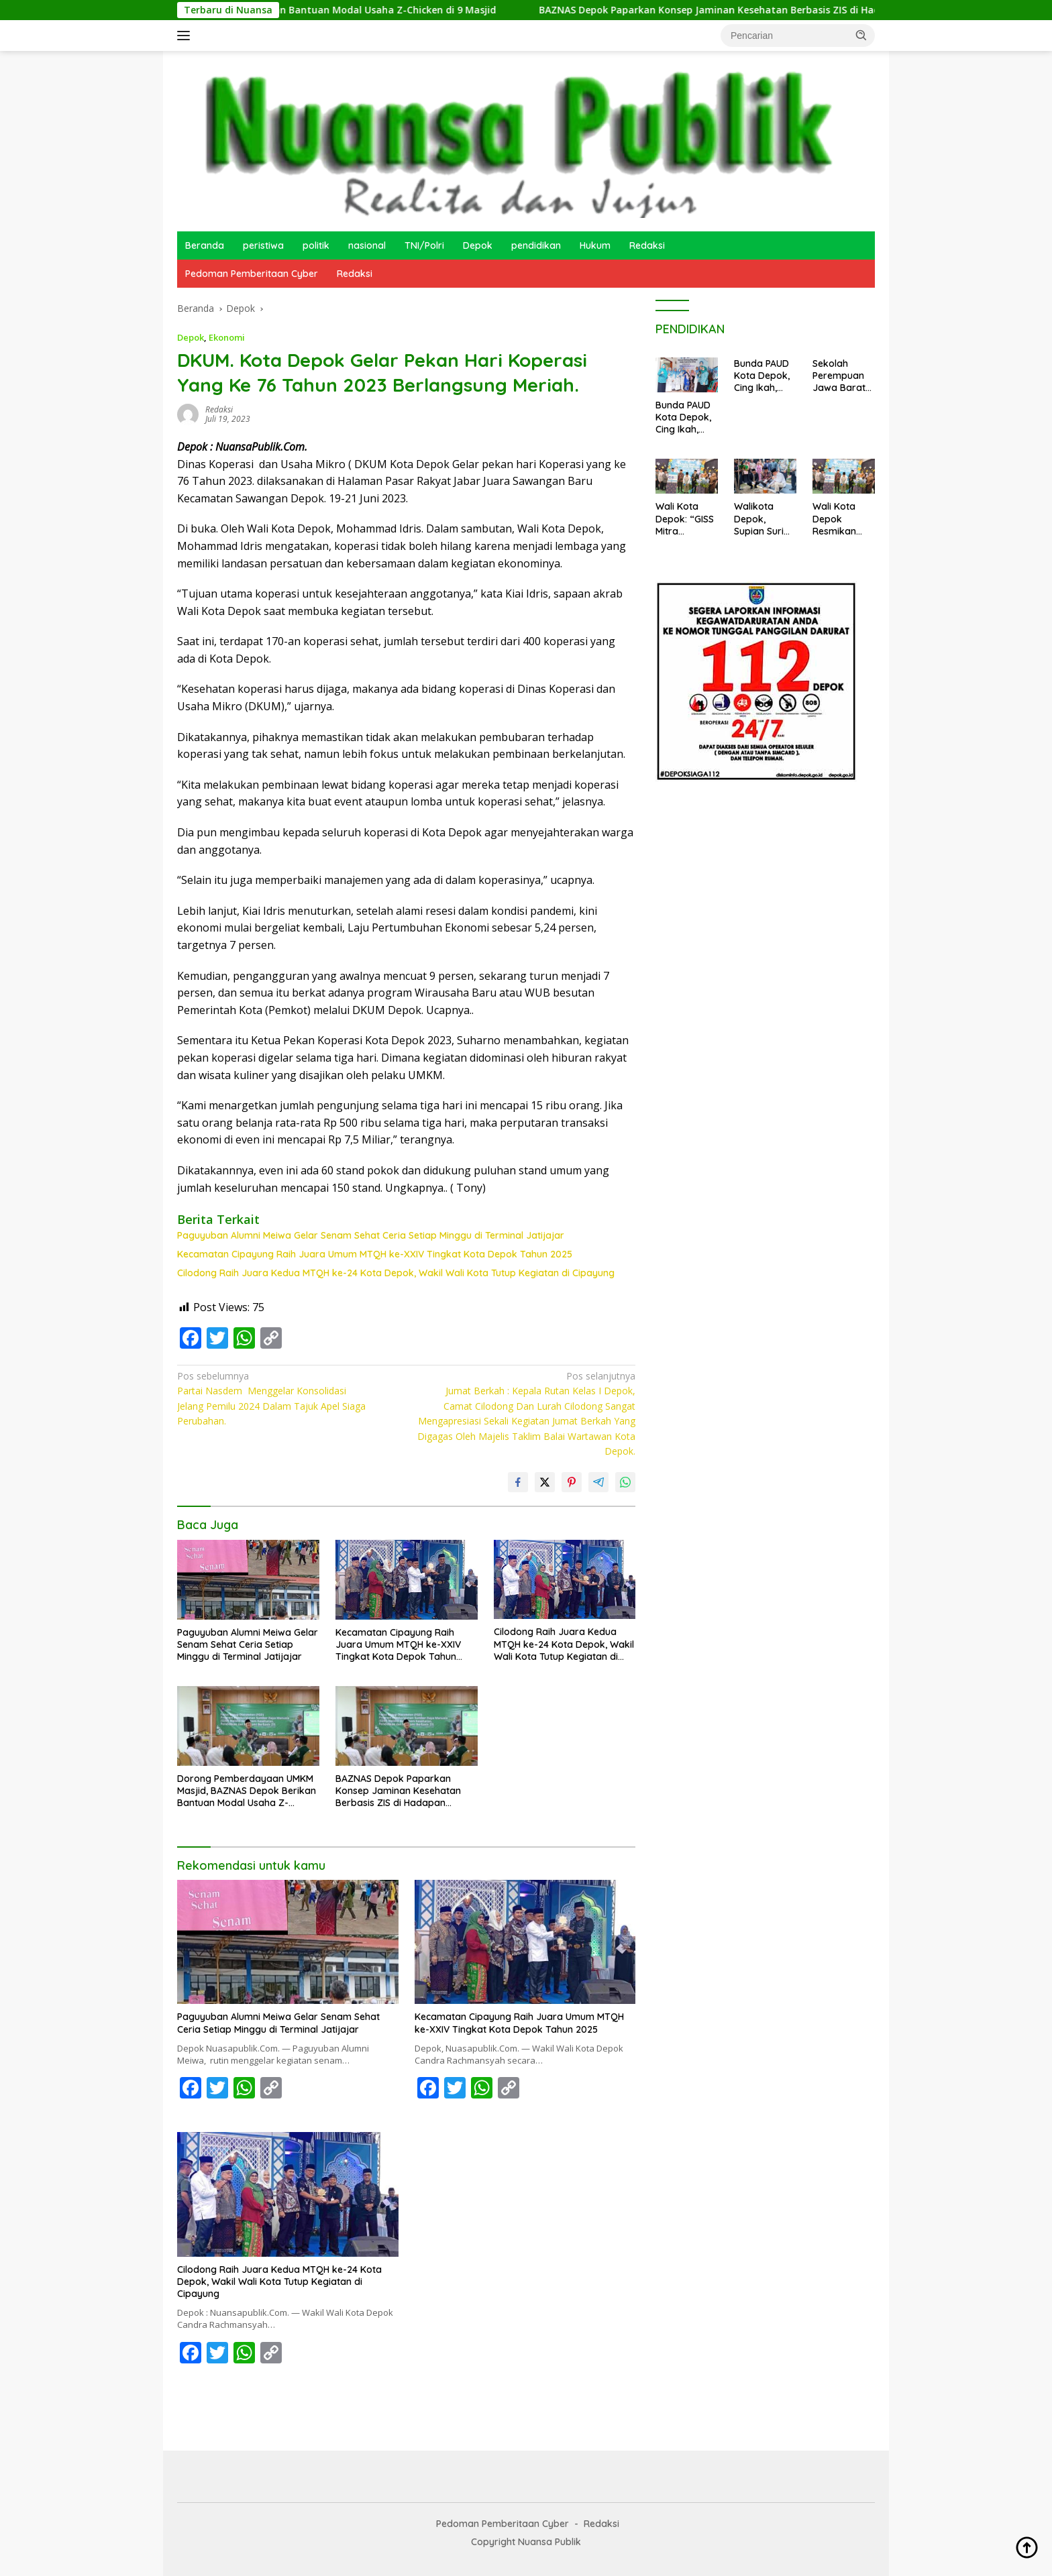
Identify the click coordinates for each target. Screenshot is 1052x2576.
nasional (367, 245)
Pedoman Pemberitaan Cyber (251, 274)
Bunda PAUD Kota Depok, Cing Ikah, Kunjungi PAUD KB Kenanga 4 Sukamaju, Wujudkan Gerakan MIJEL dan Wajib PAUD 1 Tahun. (684, 417)
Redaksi (647, 245)
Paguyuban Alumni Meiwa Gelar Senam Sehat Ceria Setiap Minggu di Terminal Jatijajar (370, 1235)
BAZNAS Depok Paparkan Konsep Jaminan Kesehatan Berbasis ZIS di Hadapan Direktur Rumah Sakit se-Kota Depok (402, 1791)
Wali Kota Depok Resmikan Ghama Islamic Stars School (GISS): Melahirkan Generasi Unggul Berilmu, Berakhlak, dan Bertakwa (842, 518)
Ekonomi (227, 337)
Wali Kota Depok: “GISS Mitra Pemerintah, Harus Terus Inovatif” (684, 518)
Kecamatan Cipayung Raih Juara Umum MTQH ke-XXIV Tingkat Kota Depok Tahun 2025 (374, 1254)
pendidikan (536, 245)
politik (316, 245)
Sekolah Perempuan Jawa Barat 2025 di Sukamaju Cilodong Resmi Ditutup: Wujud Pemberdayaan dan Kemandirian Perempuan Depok (841, 375)
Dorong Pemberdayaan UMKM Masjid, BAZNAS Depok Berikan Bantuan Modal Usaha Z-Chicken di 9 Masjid (246, 1791)
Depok (477, 245)
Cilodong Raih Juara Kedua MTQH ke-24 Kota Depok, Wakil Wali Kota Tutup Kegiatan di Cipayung (396, 1273)
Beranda (204, 245)
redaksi (219, 409)
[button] (861, 35)
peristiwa (263, 245)
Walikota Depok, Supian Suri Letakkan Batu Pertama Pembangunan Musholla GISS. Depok (764, 518)
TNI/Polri (424, 245)
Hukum (595, 245)
